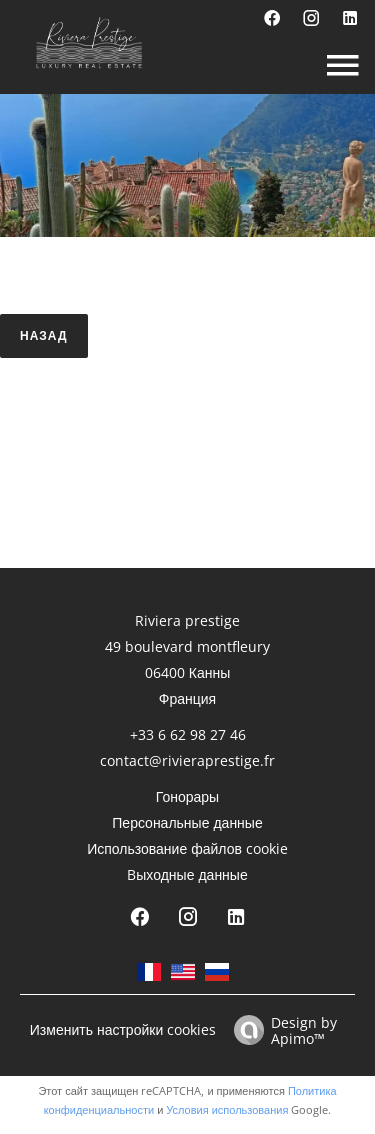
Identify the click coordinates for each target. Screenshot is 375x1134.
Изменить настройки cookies (123, 1029)
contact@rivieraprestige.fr (187, 760)
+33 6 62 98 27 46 (188, 734)
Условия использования (227, 1109)
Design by (280, 1029)
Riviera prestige (187, 620)
